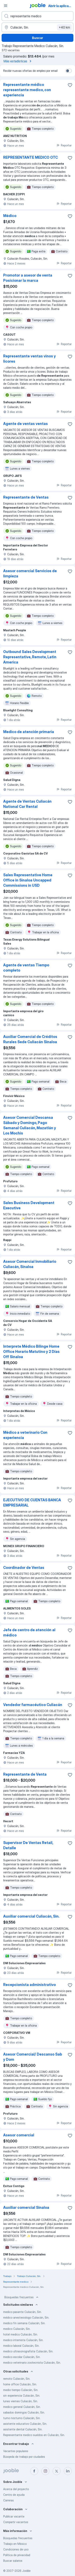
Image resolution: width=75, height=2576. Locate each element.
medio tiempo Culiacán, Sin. (20, 2390)
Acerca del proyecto (16, 2489)
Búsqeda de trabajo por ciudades (24, 2456)
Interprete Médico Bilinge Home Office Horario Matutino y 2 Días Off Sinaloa (31, 1351)
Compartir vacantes (15, 2522)
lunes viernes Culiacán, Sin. (20, 2401)
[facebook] (34, 2471)
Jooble (26, 2570)
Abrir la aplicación (61, 6)
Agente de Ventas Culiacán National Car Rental (27, 804)
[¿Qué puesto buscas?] (37, 16)
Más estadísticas (18, 61)
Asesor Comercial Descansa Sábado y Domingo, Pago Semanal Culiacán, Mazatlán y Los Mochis (29, 1125)
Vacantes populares (15, 2451)
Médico (9, 216)
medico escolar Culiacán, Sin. (21, 2357)
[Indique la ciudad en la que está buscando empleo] (37, 27)
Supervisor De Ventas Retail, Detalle (28, 1845)
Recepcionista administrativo (29, 1985)
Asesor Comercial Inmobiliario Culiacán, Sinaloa (29, 1264)
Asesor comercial (18, 2135)
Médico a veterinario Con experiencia (25, 1435)
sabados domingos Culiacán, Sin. (24, 2412)
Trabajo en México (15, 2543)
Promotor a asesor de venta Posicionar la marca (27, 278)
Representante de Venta (25, 1774)
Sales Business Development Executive (28, 1205)
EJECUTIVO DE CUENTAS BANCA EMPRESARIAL (32, 1502)
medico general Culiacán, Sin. (22, 2406)
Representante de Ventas (26, 497)
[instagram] (45, 2471)
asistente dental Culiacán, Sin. (22, 2429)
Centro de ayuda (14, 2494)
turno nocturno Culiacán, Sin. (21, 2418)
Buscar (37, 38)
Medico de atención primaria (28, 732)
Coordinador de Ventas (23, 1567)
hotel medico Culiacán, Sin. (20, 2334)
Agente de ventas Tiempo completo (26, 967)
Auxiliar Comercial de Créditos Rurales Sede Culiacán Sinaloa (30, 1039)
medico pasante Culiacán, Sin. (22, 2312)
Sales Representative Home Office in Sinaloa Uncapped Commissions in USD (27, 880)
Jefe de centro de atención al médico (29, 1632)
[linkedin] (68, 2471)
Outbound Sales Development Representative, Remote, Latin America (29, 657)
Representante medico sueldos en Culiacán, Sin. (34, 2435)
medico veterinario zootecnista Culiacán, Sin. (32, 2362)
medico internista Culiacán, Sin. (23, 2340)
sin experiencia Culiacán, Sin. (21, 2395)
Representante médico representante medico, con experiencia (27, 89)
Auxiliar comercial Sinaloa (26, 2207)
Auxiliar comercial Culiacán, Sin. (31, 1916)
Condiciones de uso (15, 2549)
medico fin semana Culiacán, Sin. (24, 2323)
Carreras (8, 2500)
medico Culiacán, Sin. (16, 2328)
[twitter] (57, 2471)
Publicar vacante (13, 2516)
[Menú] (6, 6)
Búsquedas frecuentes (21, 2297)
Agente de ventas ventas (25, 424)
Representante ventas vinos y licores (29, 358)
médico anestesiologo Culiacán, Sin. (26, 2317)
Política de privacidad (16, 2555)
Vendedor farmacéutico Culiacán (32, 1705)
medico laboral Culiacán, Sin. (21, 2345)
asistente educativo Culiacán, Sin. (25, 2423)
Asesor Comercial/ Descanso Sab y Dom (32, 2057)
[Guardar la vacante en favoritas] (70, 85)
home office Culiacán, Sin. (20, 2384)
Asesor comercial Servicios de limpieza (30, 573)
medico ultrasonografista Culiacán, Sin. (28, 2351)
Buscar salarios (12, 2560)
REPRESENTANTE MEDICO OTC (30, 157)
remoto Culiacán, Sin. (16, 2378)
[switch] (68, 71)
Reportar (64, 145)
